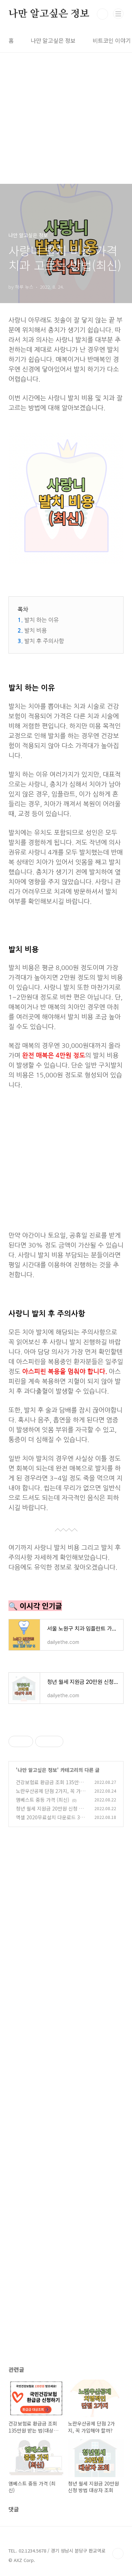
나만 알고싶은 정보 (48, 14)
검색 (102, 14)
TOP (118, 2553)
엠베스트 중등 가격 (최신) (42, 1799)
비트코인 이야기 (112, 40)
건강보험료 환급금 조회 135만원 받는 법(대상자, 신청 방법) (49, 1786)
